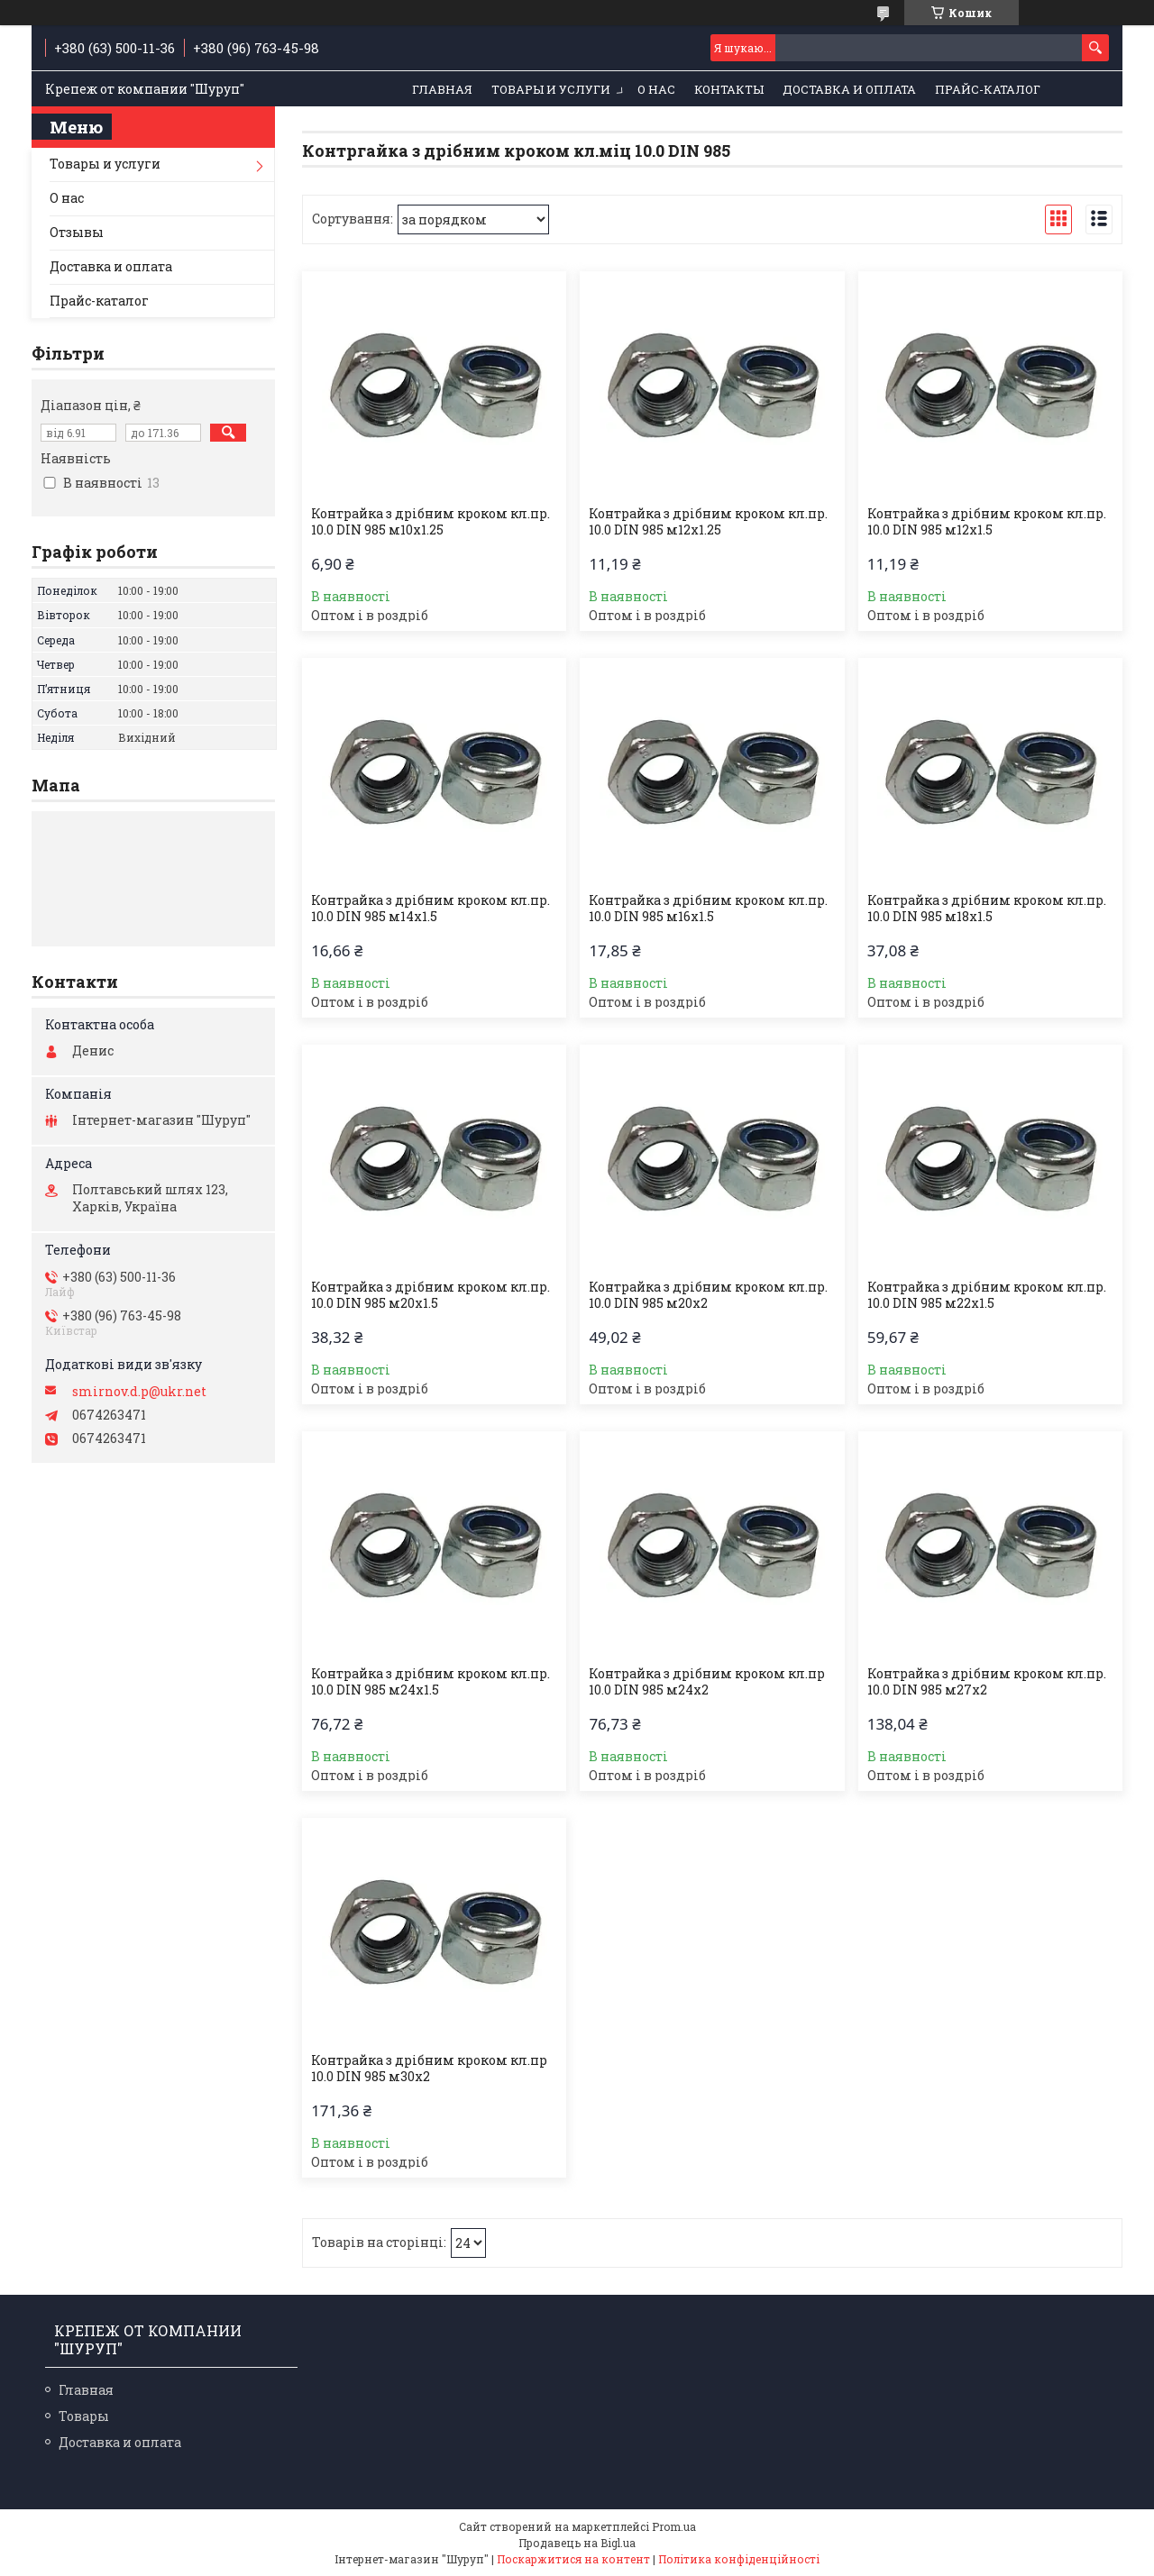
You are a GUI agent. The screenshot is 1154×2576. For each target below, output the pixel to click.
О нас (656, 89)
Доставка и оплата (849, 89)
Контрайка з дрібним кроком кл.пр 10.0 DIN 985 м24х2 (707, 1682)
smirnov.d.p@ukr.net (139, 1392)
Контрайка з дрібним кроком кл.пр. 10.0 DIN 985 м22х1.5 (986, 1295)
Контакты (729, 89)
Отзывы (77, 232)
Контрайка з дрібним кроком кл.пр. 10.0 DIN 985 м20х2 (708, 1295)
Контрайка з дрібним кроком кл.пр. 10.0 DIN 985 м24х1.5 (430, 1682)
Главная (442, 89)
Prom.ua (674, 2526)
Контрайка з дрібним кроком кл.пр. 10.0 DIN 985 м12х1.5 (986, 522)
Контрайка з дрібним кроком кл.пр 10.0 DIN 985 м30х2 (429, 2068)
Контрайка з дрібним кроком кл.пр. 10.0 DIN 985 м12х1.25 (708, 522)
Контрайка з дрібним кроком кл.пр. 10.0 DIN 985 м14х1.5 (430, 908)
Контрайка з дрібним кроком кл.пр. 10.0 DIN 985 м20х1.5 (430, 1295)
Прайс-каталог (987, 89)
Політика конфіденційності (739, 2559)
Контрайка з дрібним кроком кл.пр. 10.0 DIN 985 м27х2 (986, 1682)
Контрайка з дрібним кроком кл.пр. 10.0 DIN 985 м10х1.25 (430, 522)
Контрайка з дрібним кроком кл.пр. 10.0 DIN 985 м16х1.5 (708, 908)
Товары (84, 2416)
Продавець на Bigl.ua (577, 2542)
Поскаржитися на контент (573, 2559)
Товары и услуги (550, 89)
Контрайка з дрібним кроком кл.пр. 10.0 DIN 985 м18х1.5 (986, 908)
